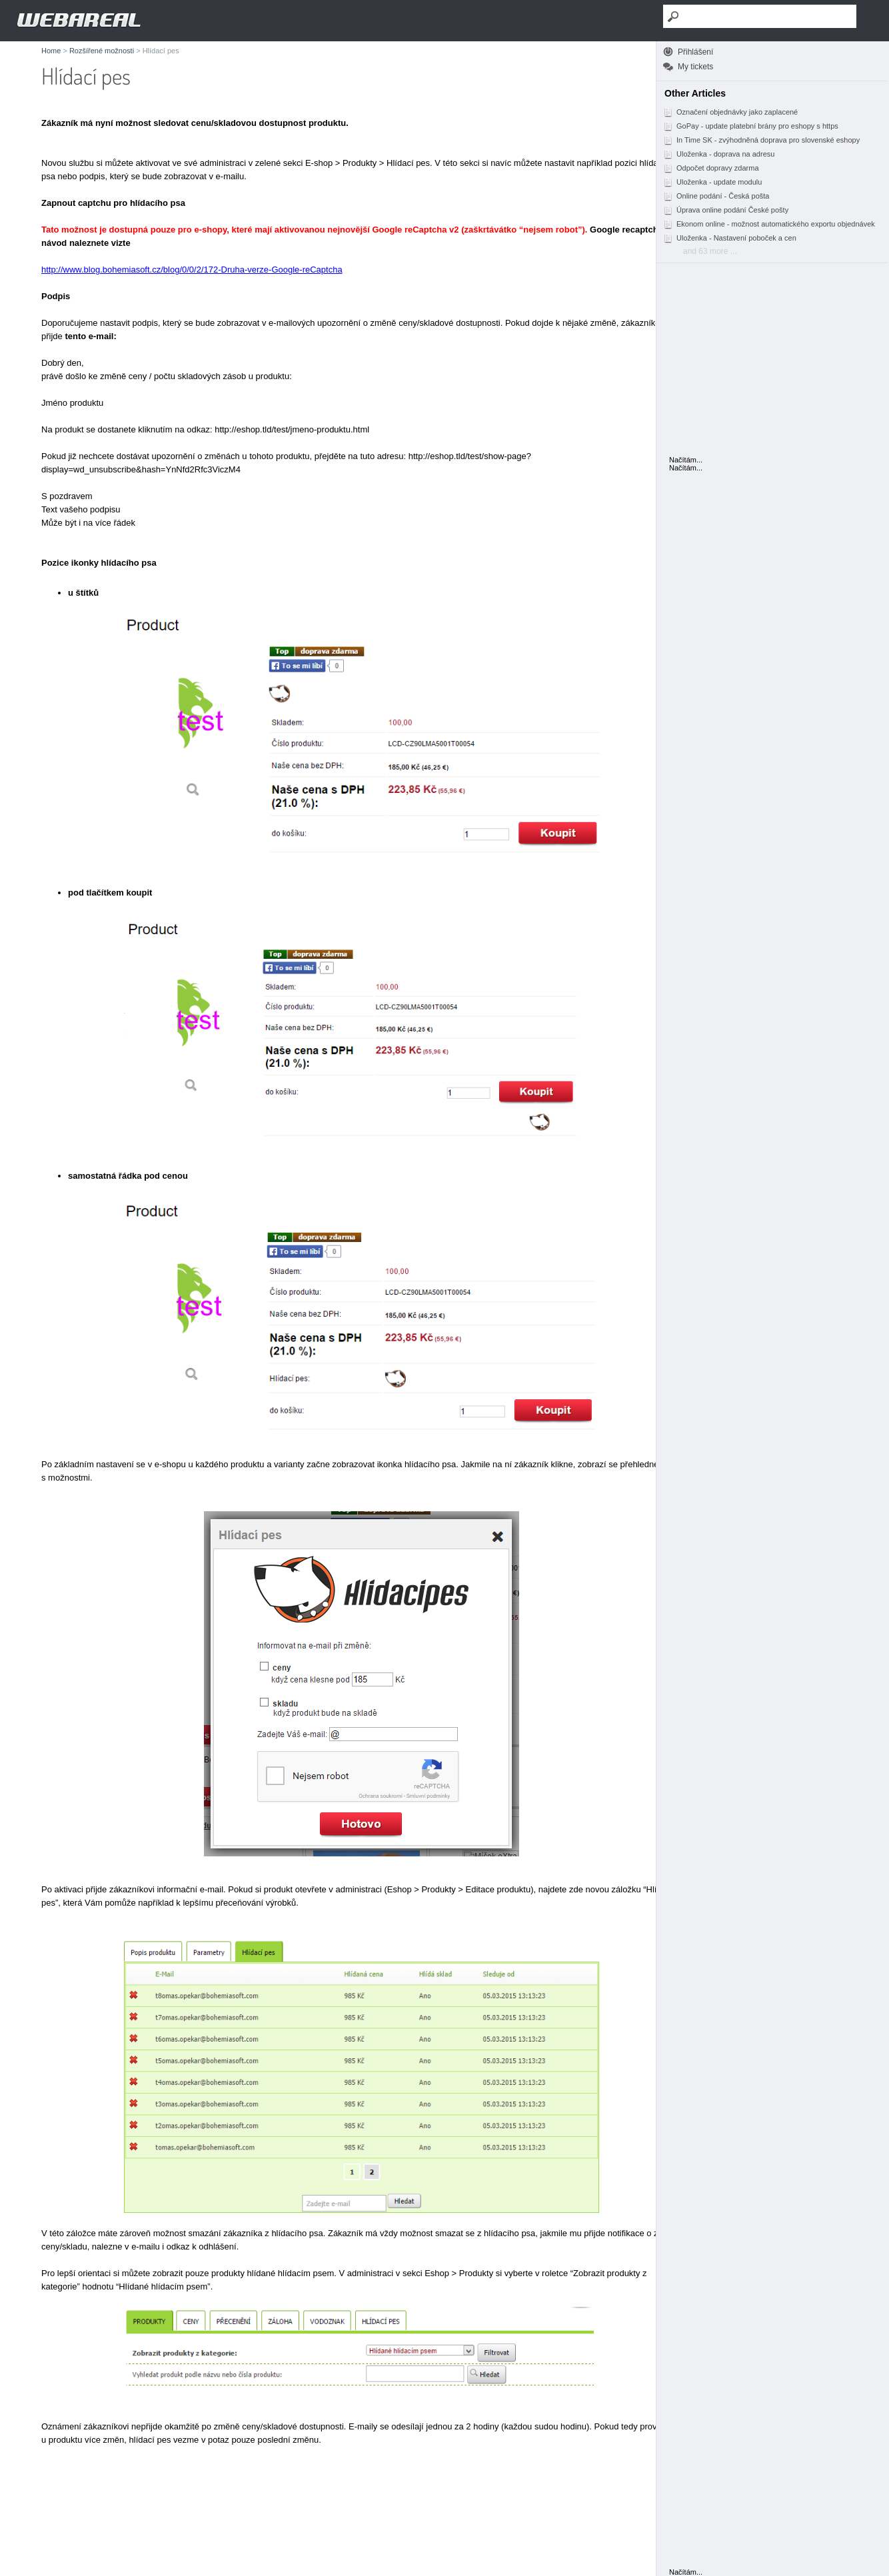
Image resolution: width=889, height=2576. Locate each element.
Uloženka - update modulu (712, 182)
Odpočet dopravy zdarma (711, 168)
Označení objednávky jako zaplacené (730, 112)
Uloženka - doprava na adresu (718, 154)
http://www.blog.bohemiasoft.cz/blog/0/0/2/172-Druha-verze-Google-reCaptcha (192, 270)
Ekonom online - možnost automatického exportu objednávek (769, 224)
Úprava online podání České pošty (725, 210)
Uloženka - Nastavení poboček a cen (729, 238)
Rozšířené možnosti (101, 51)
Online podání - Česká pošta (716, 196)
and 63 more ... (710, 251)
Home (51, 51)
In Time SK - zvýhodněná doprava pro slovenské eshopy (761, 140)
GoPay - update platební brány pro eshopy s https (750, 126)
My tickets (695, 66)
